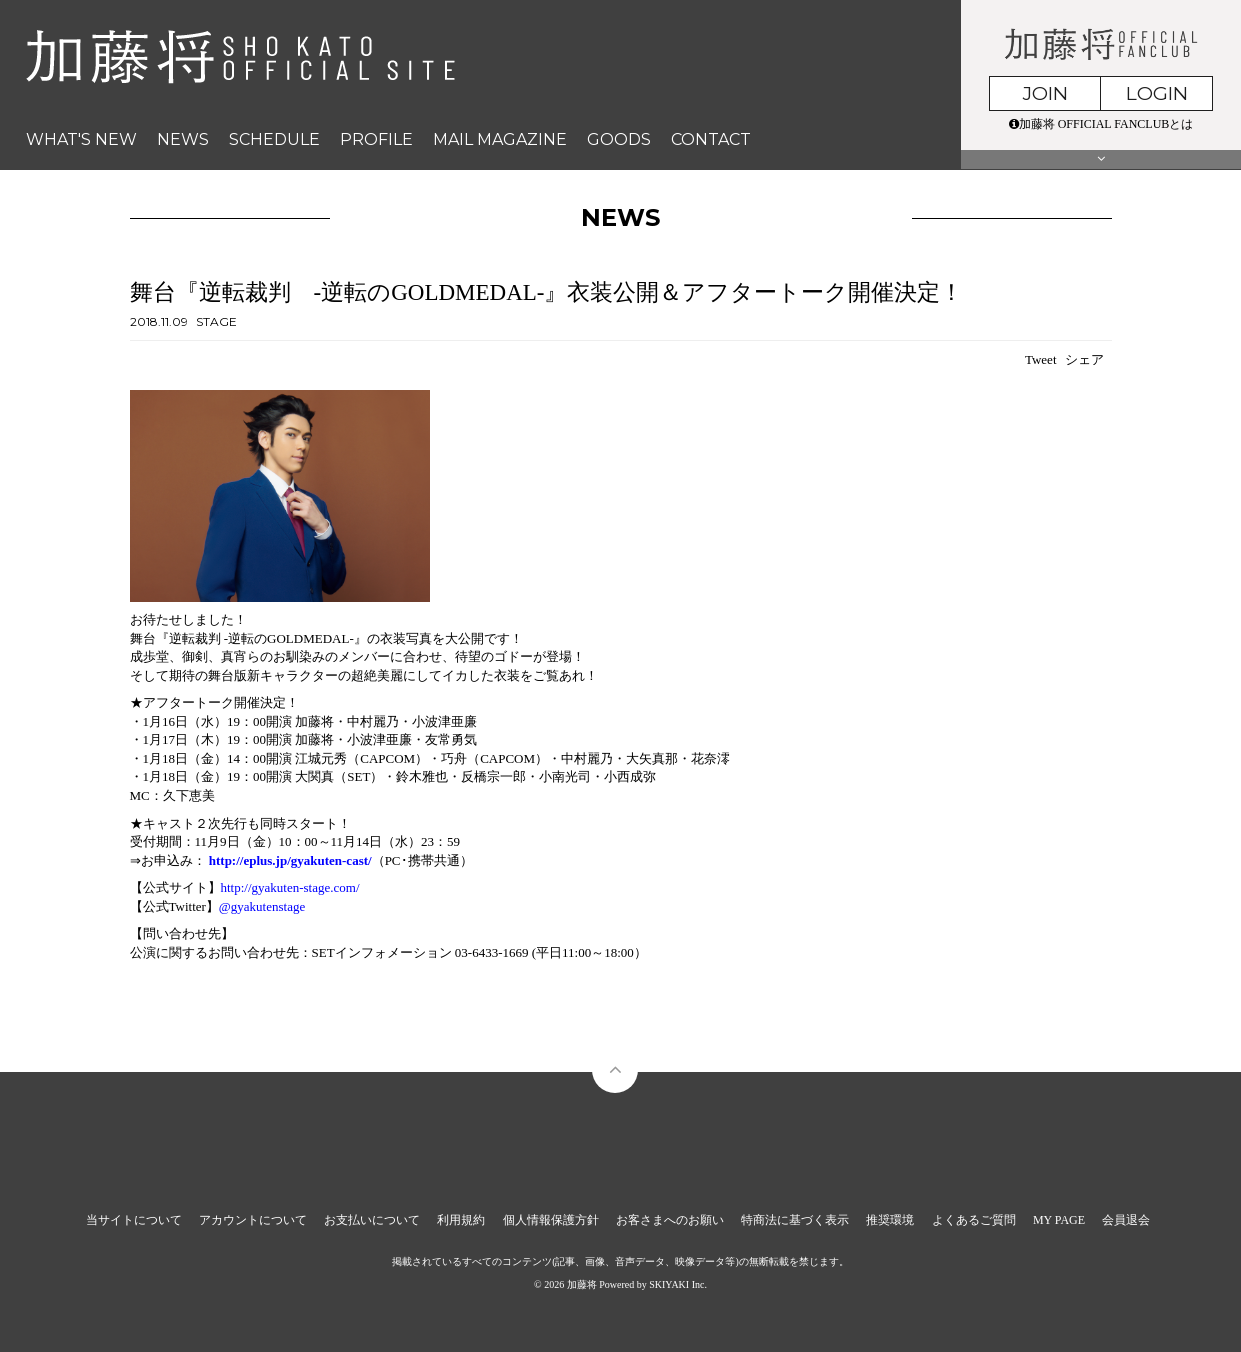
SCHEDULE (274, 139)
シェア (1084, 359)
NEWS (183, 139)
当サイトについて (134, 1220)
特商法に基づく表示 (795, 1220)
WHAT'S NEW (81, 139)
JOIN (1045, 93)
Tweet (1041, 359)
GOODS (619, 139)
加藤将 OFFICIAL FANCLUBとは (1101, 124)
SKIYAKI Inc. (678, 1284)
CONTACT (711, 139)
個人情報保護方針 (551, 1220)
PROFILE (376, 139)
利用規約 (461, 1220)
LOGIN (1157, 93)
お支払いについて (372, 1220)
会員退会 (1126, 1220)
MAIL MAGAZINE (500, 139)
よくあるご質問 (974, 1220)
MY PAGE (1059, 1220)
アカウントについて (253, 1220)
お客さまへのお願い (670, 1220)
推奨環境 (890, 1220)
